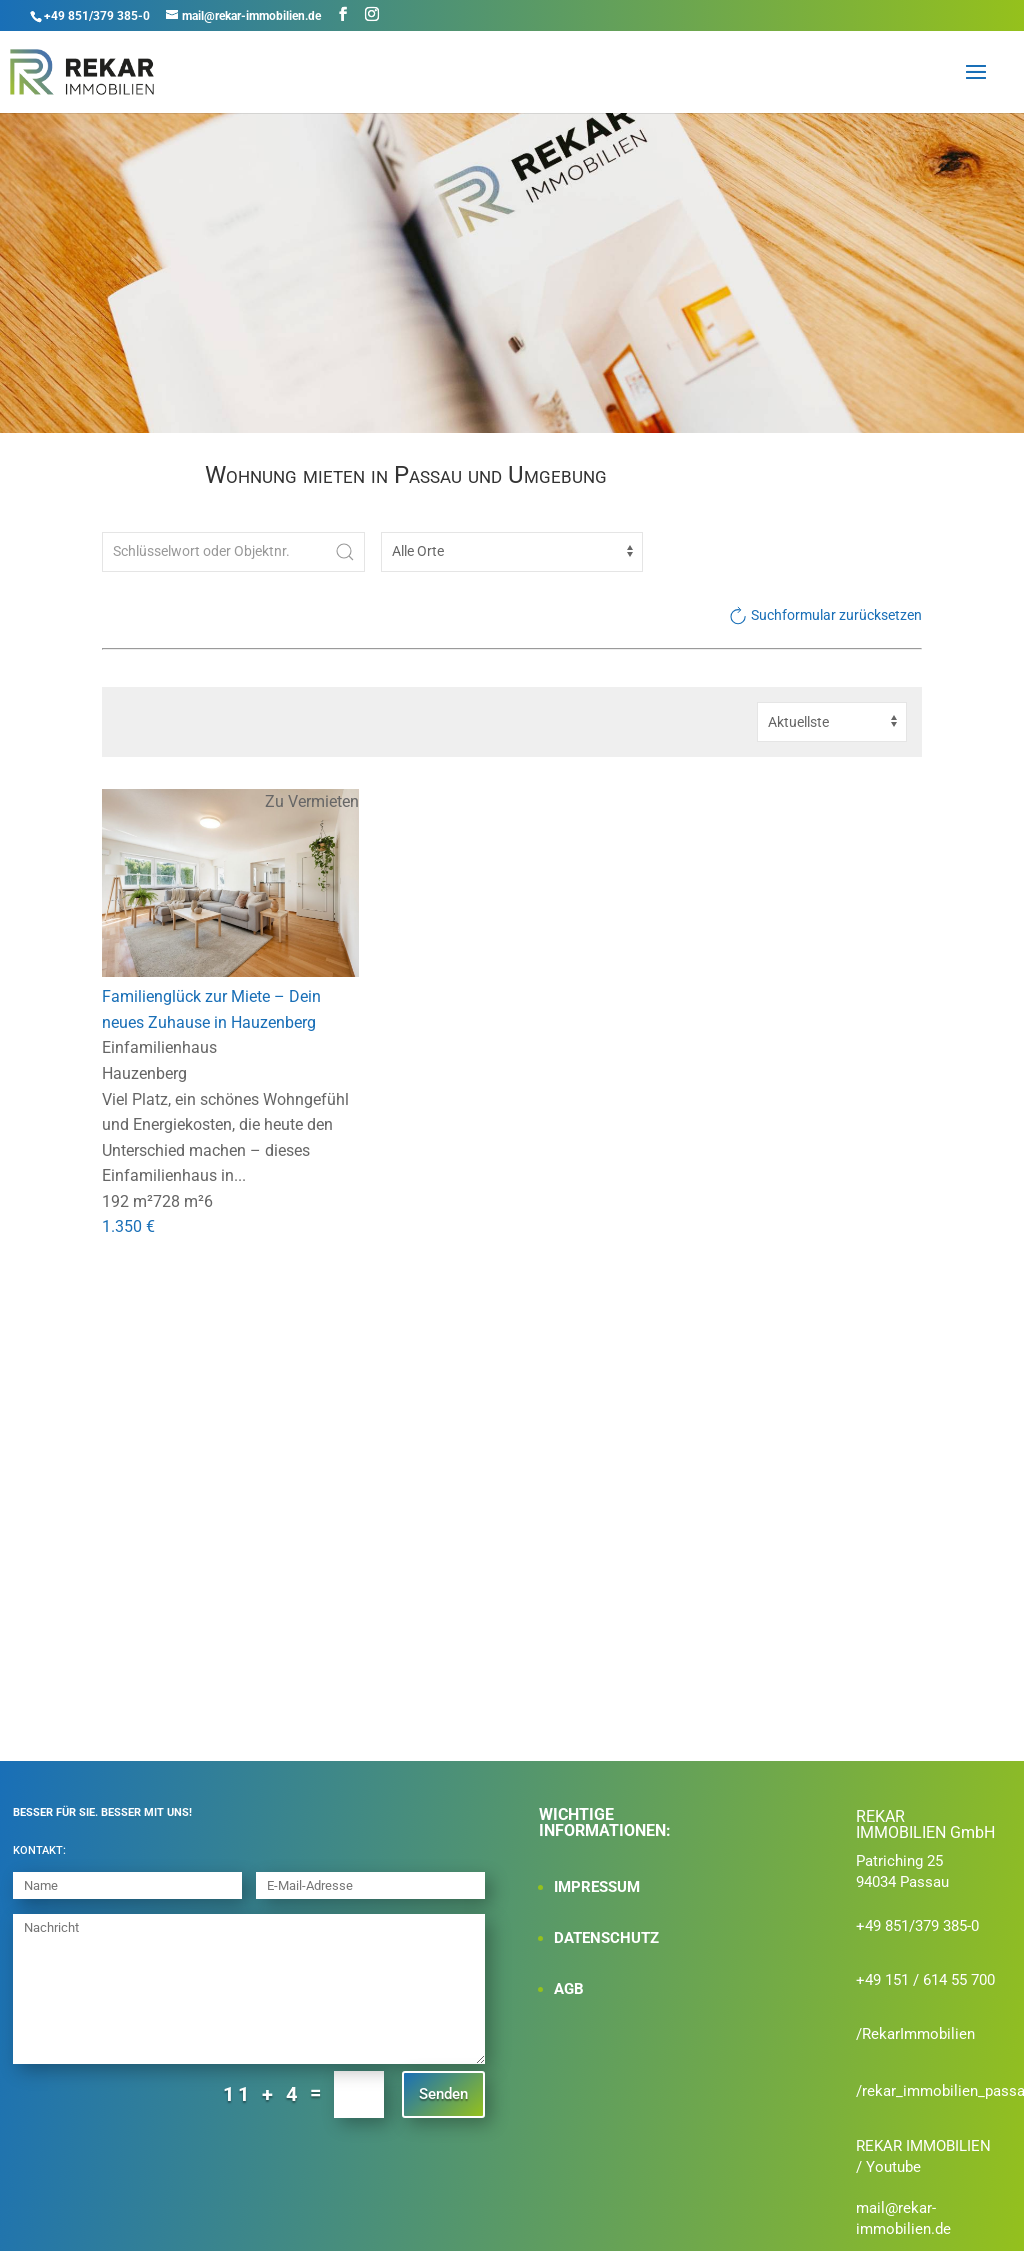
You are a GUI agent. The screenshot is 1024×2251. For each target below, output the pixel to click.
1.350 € (128, 1227)
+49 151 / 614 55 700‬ (925, 1980)
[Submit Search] (345, 552)
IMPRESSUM (597, 1887)
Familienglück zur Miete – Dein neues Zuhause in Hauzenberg (211, 1010)
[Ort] (512, 552)
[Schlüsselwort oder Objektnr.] (233, 552)
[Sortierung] (832, 722)
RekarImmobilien (918, 2034)
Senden (443, 2094)
